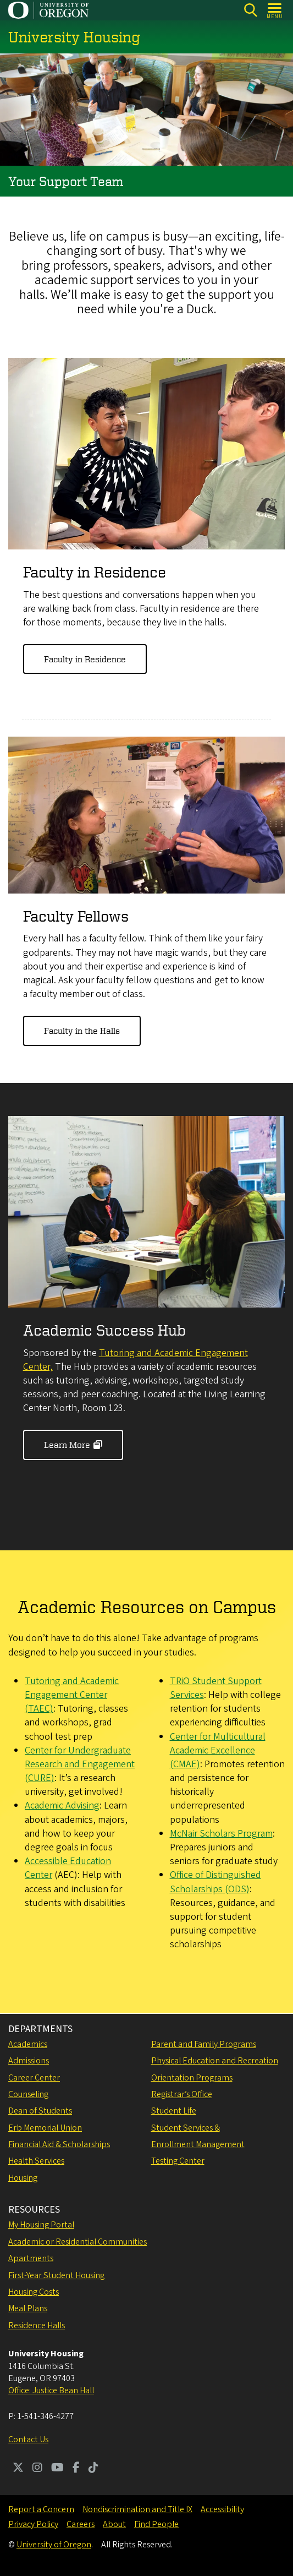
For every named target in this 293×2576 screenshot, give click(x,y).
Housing (22, 2178)
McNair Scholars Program (221, 1834)
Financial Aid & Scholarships (59, 2144)
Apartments (30, 2258)
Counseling (28, 2094)
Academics (27, 2044)
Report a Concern (41, 2509)
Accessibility (222, 2509)
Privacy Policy (33, 2524)
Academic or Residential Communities (77, 2242)
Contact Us (28, 2439)
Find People (156, 2524)
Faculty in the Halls (82, 1031)
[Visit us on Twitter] (18, 2469)
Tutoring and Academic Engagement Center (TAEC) (72, 1695)
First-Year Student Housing (56, 2275)
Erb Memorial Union (45, 2128)
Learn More (67, 1445)
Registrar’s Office (181, 2094)
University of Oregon (53, 2545)
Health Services (36, 2161)
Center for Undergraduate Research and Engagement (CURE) (80, 1764)
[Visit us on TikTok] (93, 2469)
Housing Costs (33, 2292)
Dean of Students (40, 2111)
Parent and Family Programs (203, 2044)
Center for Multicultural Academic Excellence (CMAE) (218, 1750)
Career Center (34, 2078)
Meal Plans (27, 2308)
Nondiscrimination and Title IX (137, 2509)
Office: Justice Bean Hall (51, 2390)
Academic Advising (62, 1806)
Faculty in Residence (85, 660)
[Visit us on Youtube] (57, 2469)
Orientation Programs (192, 2078)
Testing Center (177, 2161)
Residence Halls (36, 2325)
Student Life (173, 2111)
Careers (81, 2524)
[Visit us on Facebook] (76, 2469)
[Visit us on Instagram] (37, 2469)
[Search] (250, 10)
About (114, 2524)
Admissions (28, 2061)
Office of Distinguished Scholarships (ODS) (215, 1882)
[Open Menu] (275, 10)
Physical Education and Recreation (214, 2061)
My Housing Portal (41, 2225)
